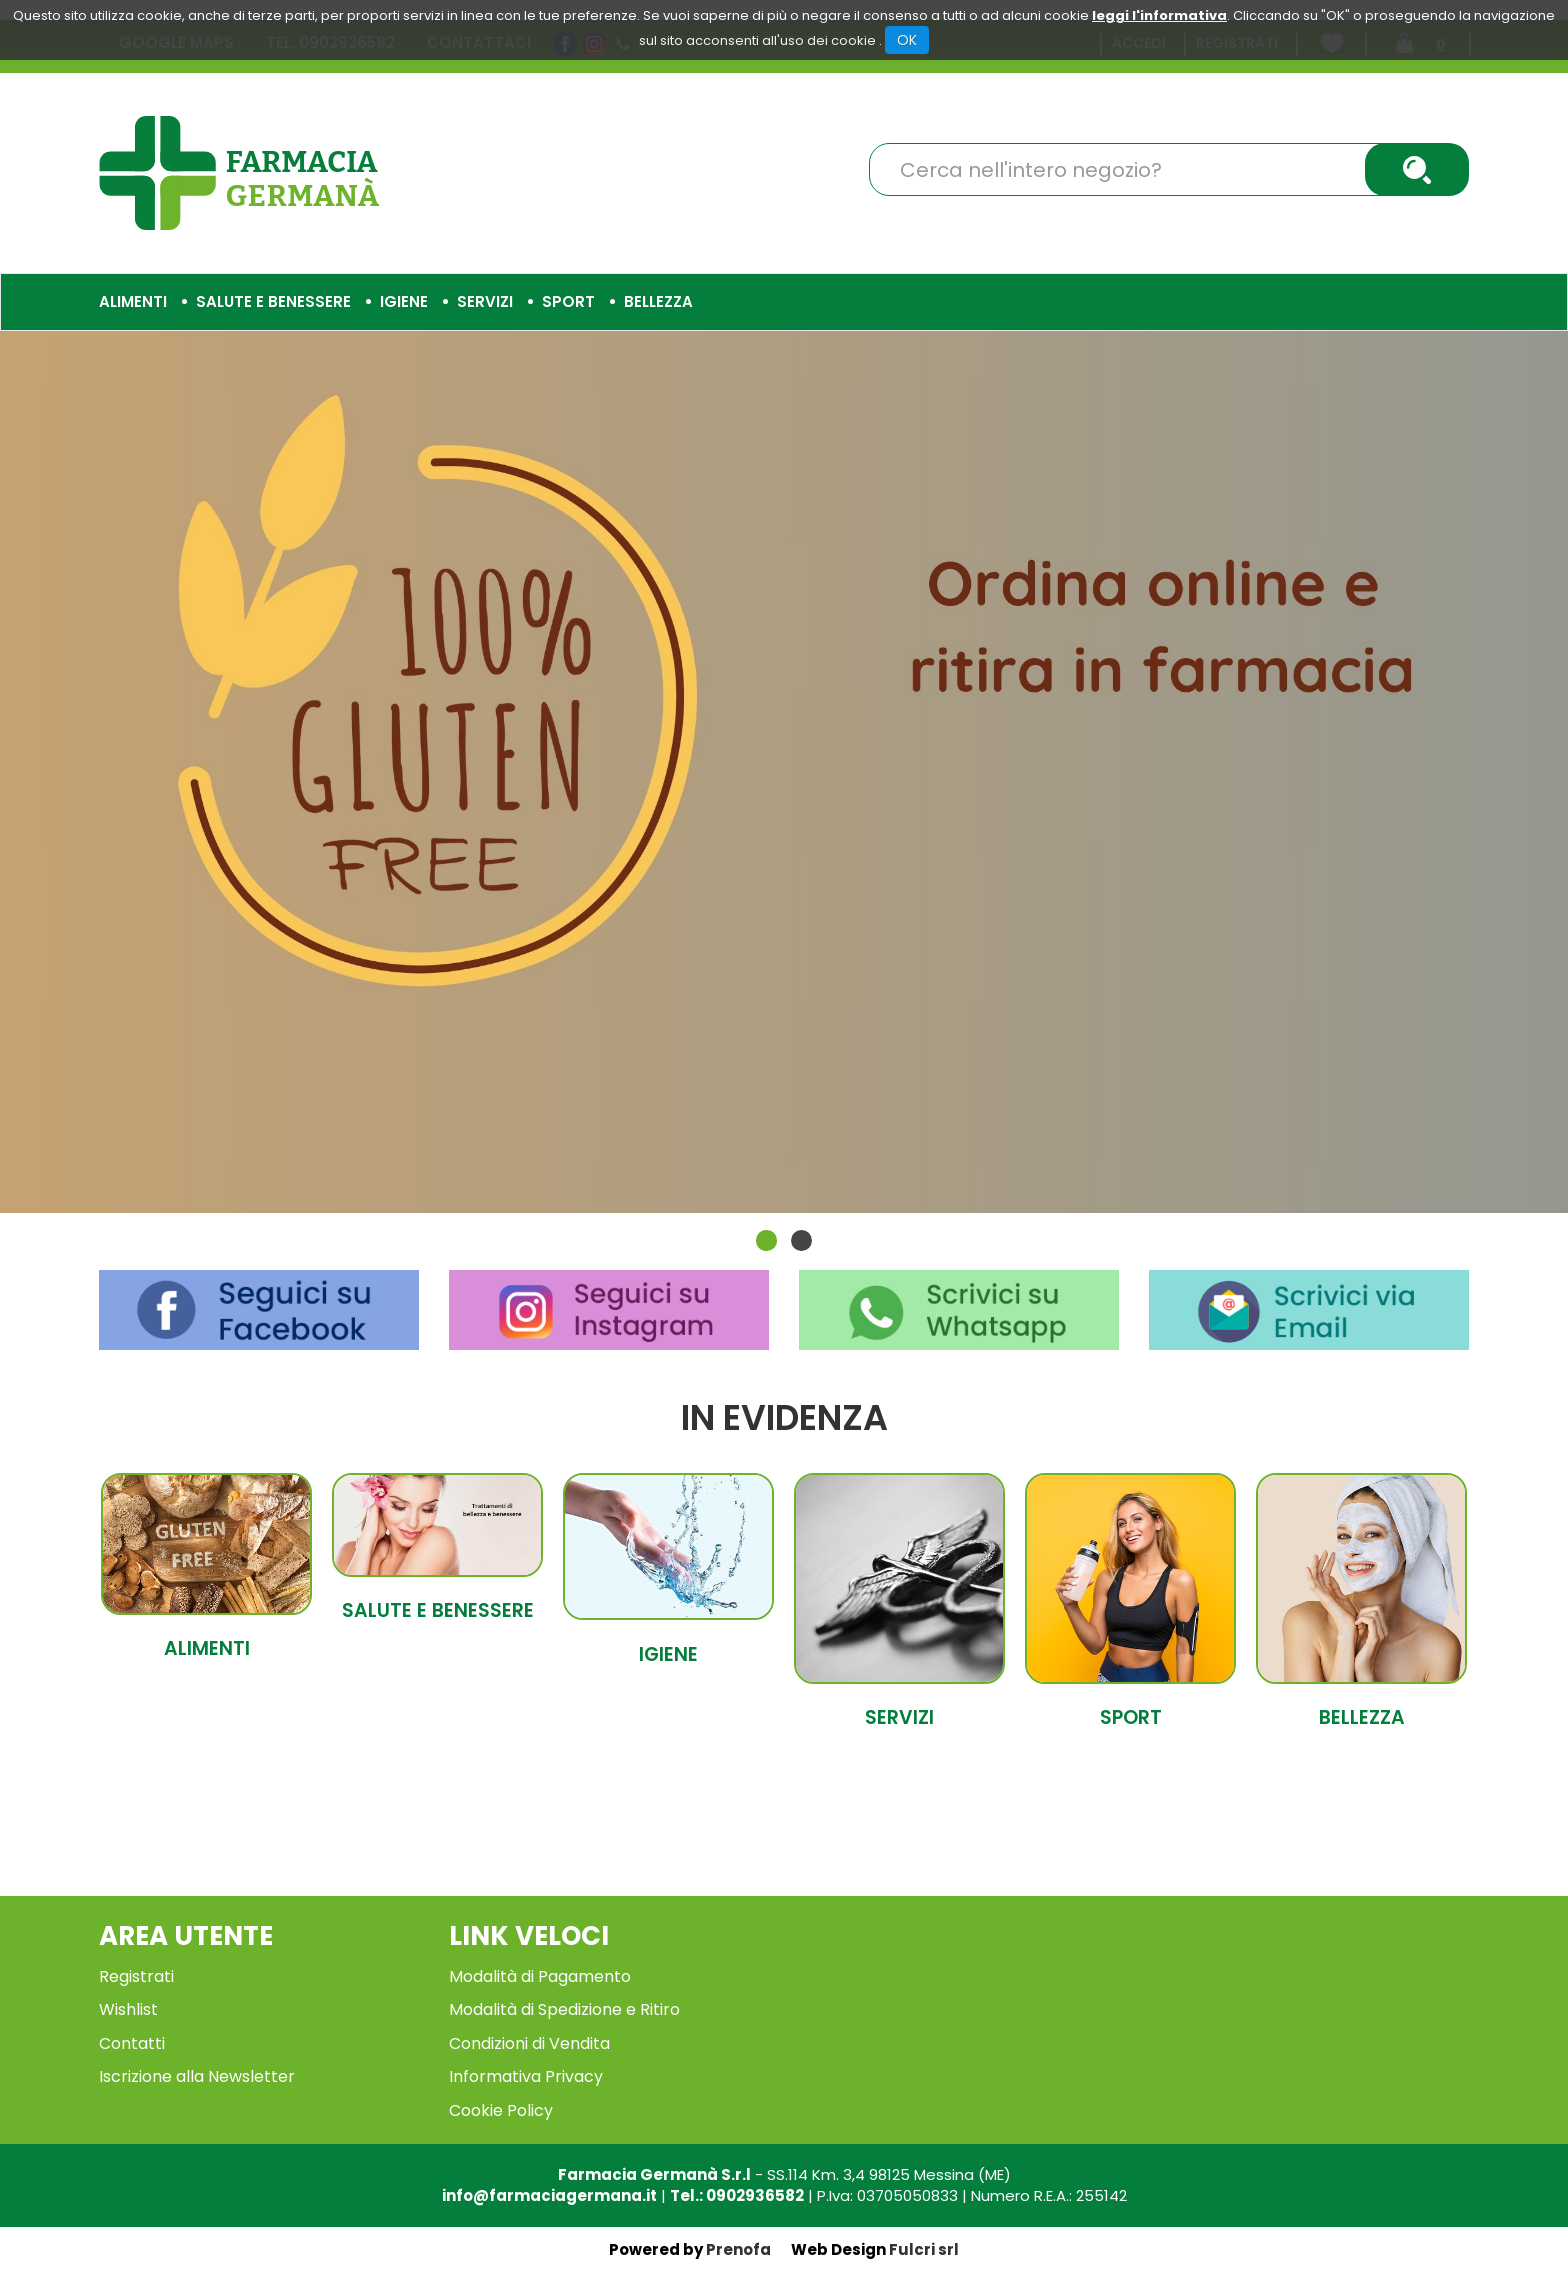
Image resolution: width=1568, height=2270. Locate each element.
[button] (766, 1240)
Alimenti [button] (133, 301)
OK (907, 40)
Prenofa (738, 2249)
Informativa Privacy (526, 2076)
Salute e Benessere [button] (273, 301)
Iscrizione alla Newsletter (197, 2076)
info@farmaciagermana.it (549, 2195)
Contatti (132, 2043)
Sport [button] (568, 301)
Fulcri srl (924, 2249)
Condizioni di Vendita (529, 2043)
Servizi (899, 1717)
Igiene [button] (404, 301)
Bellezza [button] (658, 301)
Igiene (668, 1654)
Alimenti (207, 1648)
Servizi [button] (485, 301)
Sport (1131, 1717)
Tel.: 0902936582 (737, 2195)
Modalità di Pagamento (540, 1976)
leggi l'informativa (1159, 15)
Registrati (136, 1976)
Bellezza (1362, 1717)
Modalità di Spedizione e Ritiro (564, 2009)
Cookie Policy (501, 2110)
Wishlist (128, 2009)
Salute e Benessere (438, 1610)
